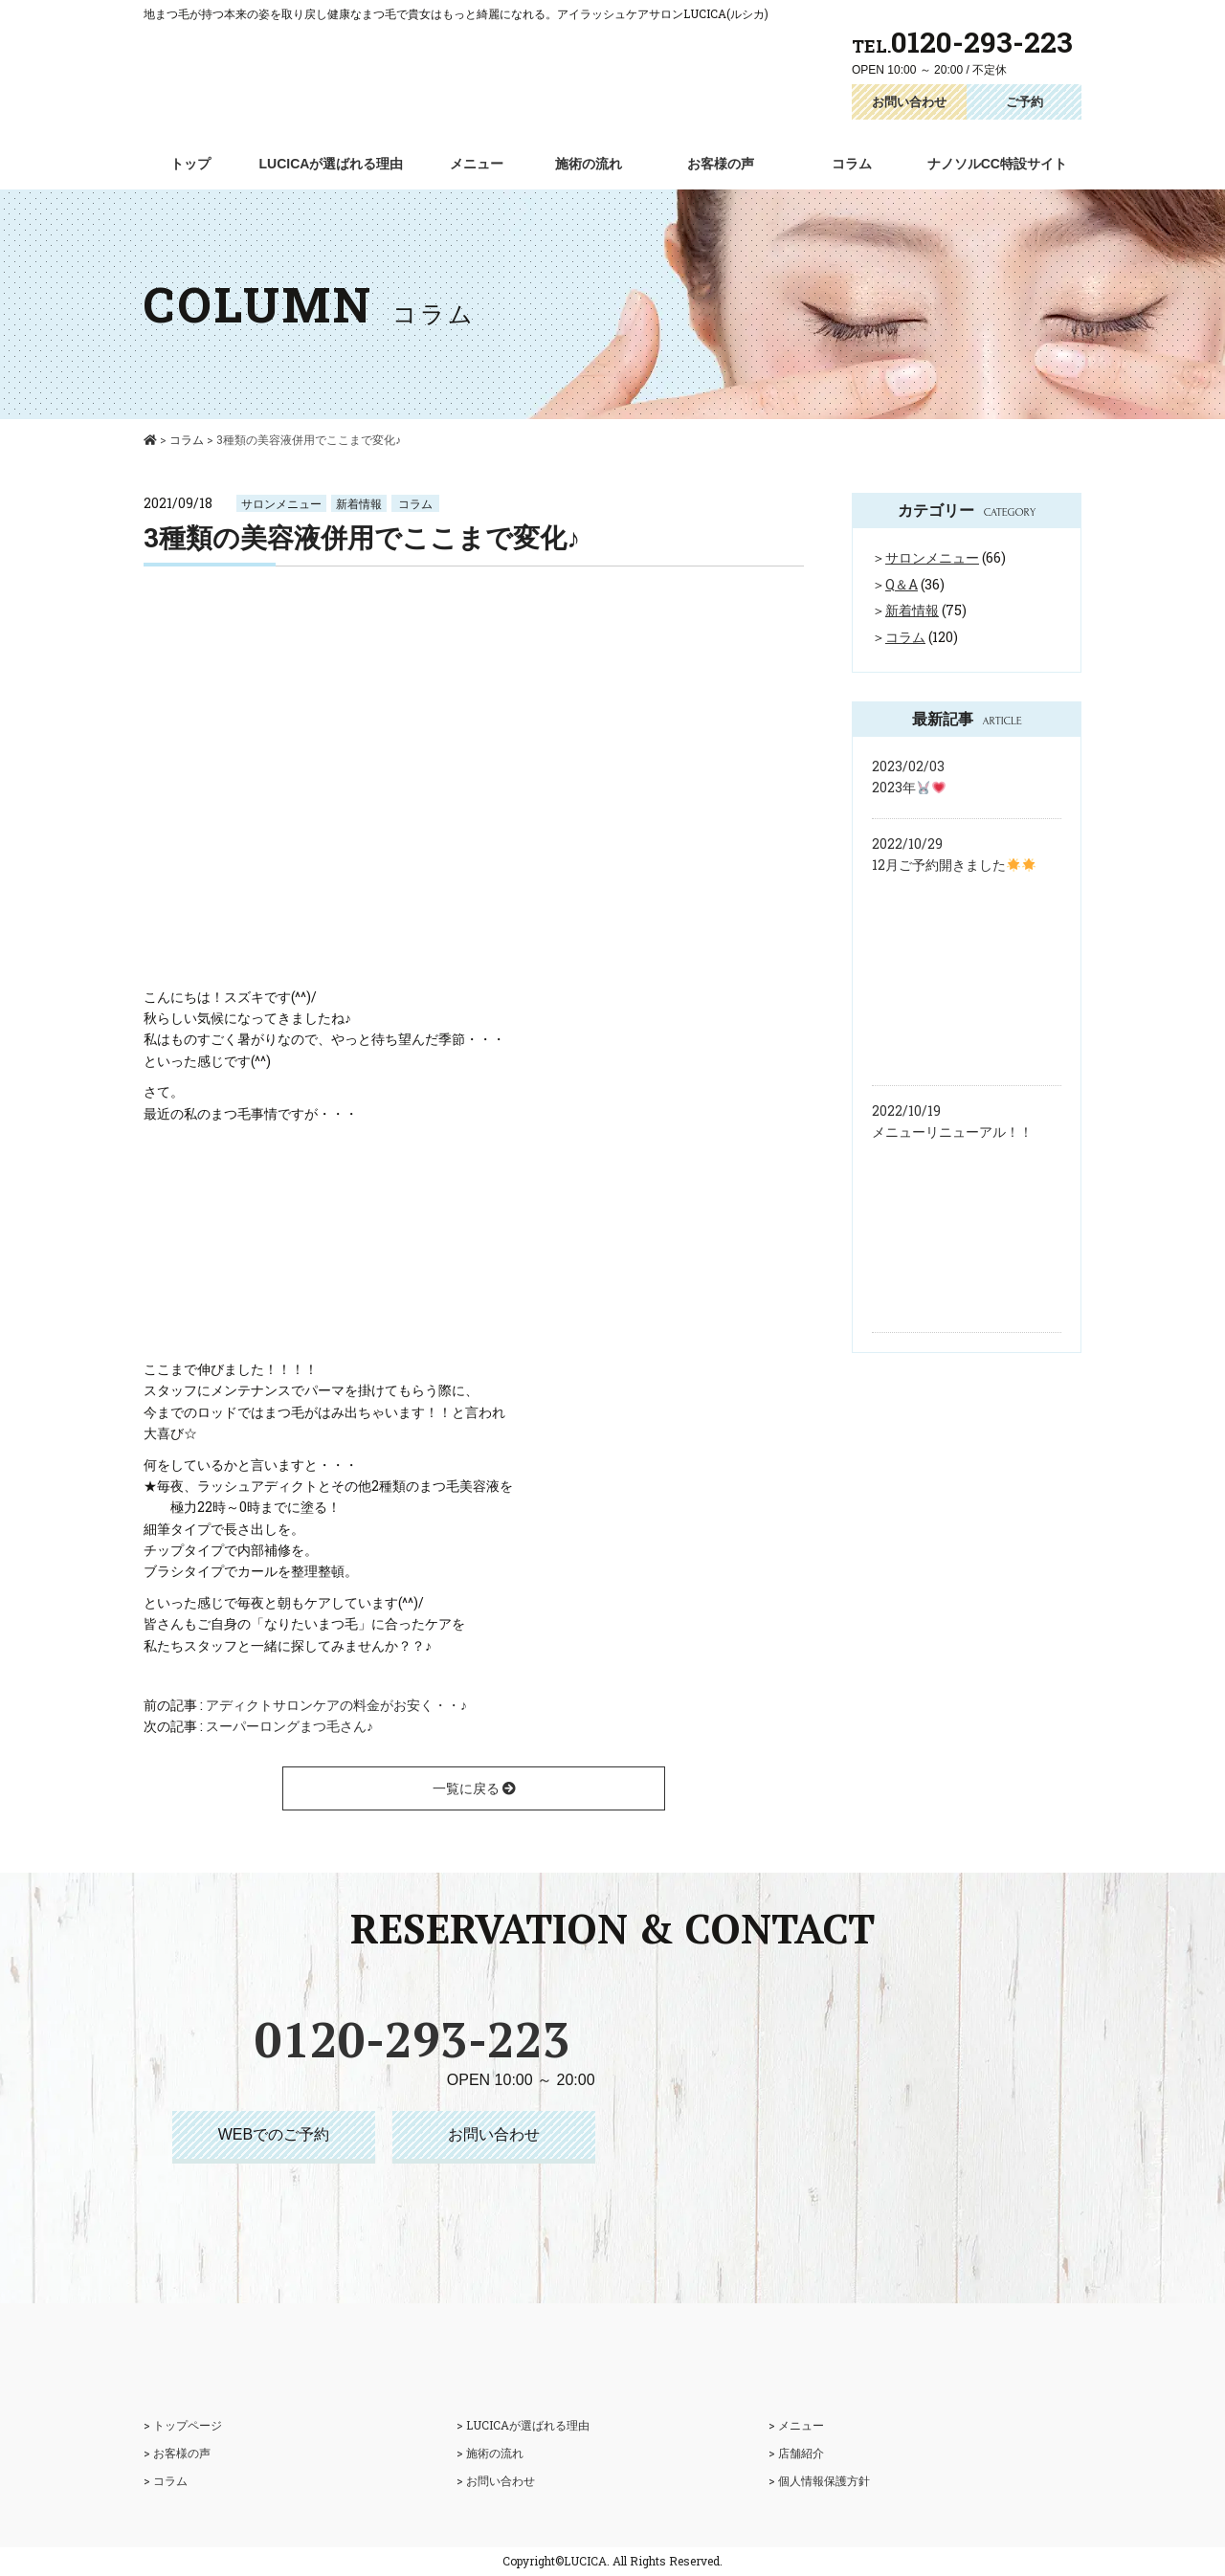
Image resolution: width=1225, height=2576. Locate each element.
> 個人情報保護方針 (819, 2480)
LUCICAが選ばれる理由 (331, 163)
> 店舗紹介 (796, 2452)
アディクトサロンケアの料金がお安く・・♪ (336, 1705)
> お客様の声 (177, 2452)
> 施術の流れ (490, 2452)
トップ (190, 163)
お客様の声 (720, 163)
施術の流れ (588, 163)
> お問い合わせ (496, 2480)
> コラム (166, 2480)
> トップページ (183, 2424)
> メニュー (796, 2424)
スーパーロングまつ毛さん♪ (289, 1726)
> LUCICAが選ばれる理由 (523, 2424)
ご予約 (1024, 101)
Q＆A (901, 584)
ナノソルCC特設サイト (997, 163)
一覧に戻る (474, 1788)
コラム (852, 163)
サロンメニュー (281, 503)
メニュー (476, 163)
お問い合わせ (909, 101)
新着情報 (359, 503)
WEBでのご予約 (273, 2134)
